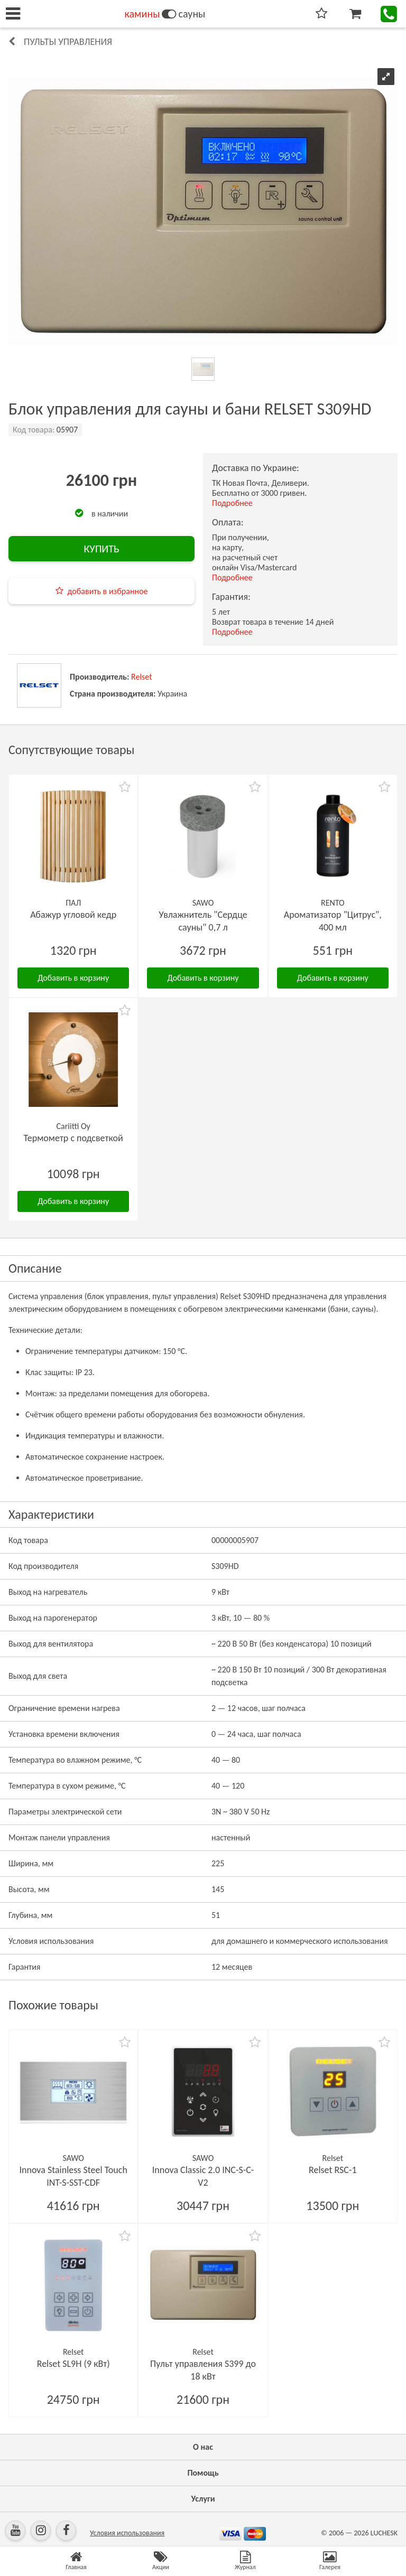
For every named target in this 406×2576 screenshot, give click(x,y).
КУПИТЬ (101, 548)
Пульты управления (68, 42)
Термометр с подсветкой (73, 1138)
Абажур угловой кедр (73, 914)
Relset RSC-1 (333, 2170)
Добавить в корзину (73, 978)
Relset (141, 677)
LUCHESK (384, 2532)
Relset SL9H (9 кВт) (73, 2364)
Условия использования (127, 2532)
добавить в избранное (108, 591)
